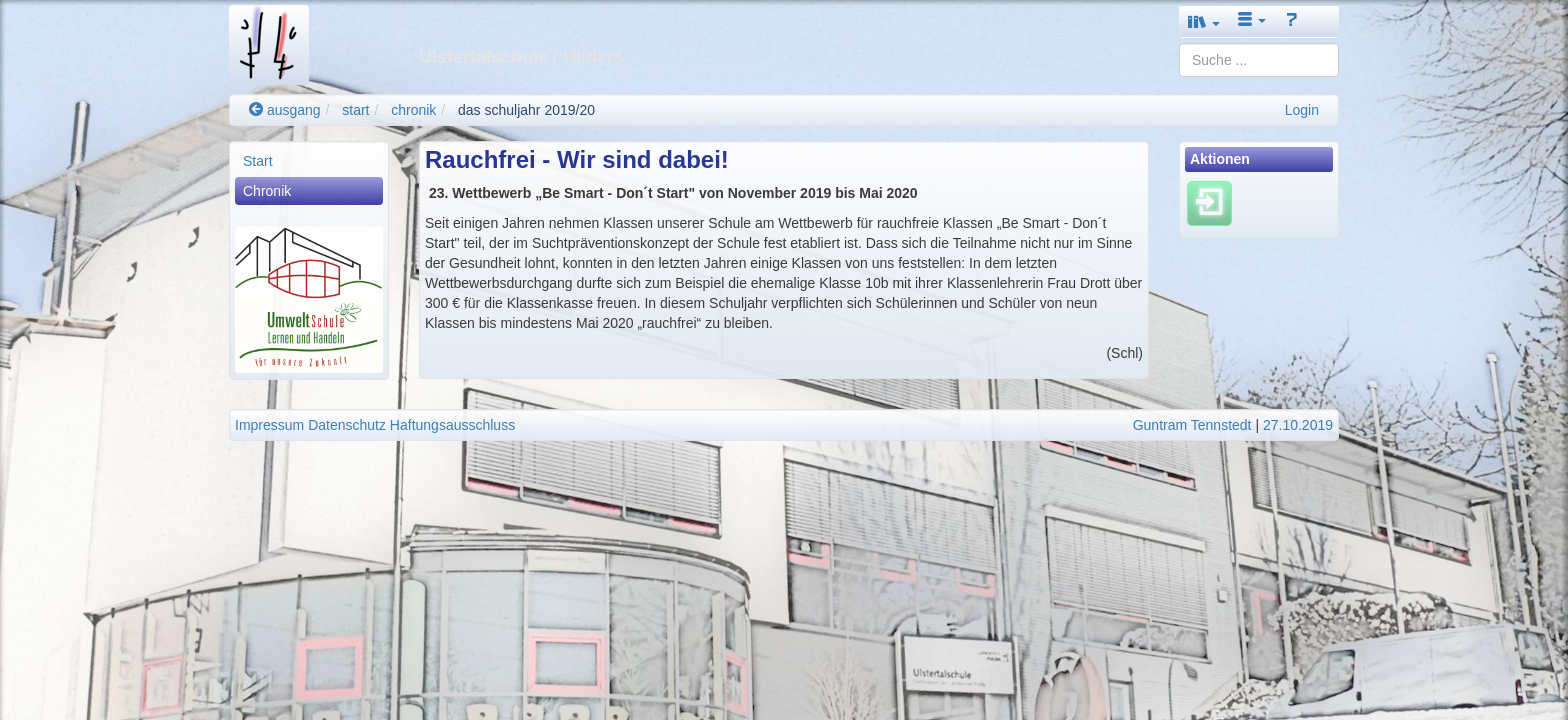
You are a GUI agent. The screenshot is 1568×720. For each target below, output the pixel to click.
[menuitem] (309, 161)
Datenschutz (347, 425)
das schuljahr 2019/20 (526, 110)
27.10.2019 (1298, 425)
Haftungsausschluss (452, 425)
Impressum (269, 425)
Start (258, 161)
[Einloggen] (1209, 203)
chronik (413, 110)
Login (1302, 110)
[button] (1204, 21)
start (355, 110)
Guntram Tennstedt (1192, 425)
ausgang (285, 110)
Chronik (267, 191)
